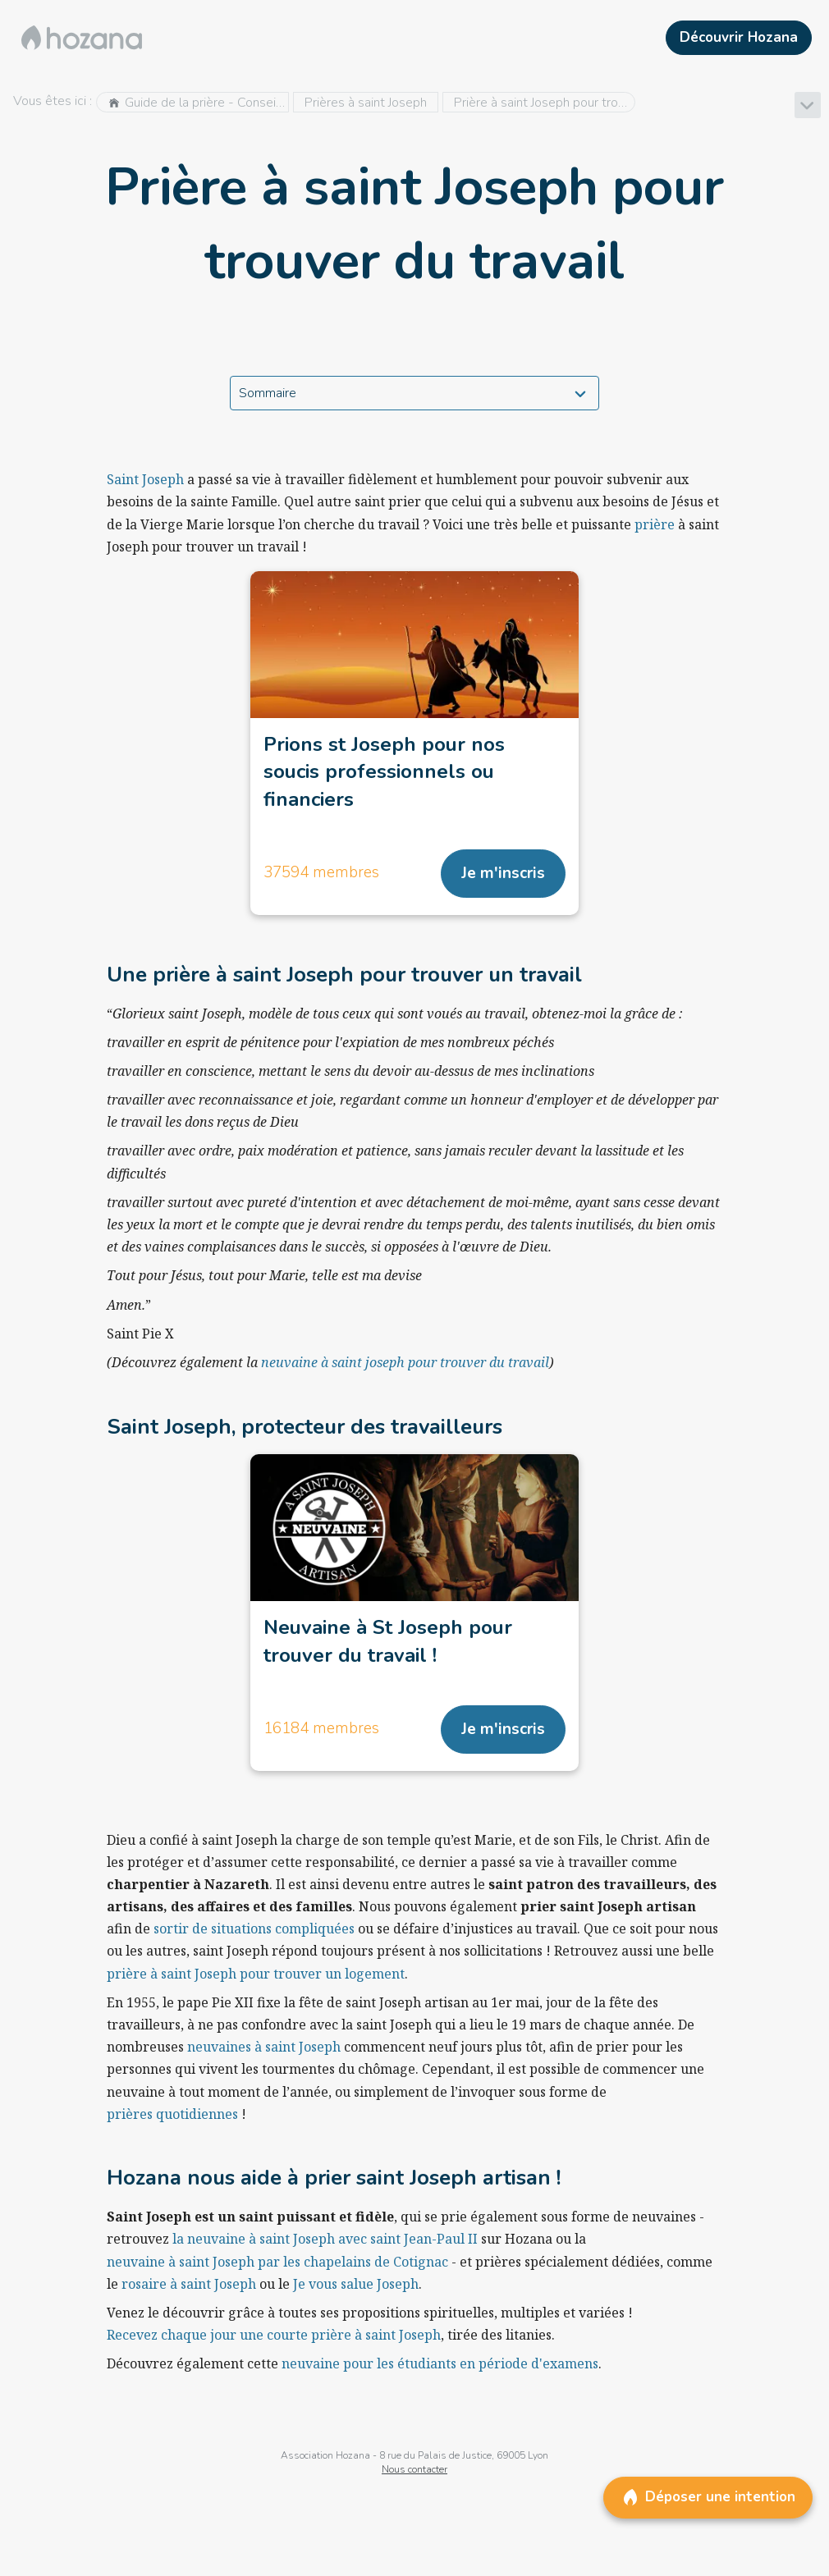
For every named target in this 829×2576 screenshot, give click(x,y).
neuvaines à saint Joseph (264, 2047)
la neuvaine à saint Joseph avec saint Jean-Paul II (326, 2239)
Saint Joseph (145, 479)
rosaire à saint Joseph (188, 2284)
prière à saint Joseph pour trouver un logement (256, 1974)
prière (654, 524)
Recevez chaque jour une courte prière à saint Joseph (274, 2335)
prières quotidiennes (172, 2114)
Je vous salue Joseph (356, 2284)
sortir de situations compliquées (254, 1928)
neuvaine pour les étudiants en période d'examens (440, 2363)
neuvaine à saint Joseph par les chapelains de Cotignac (277, 2262)
